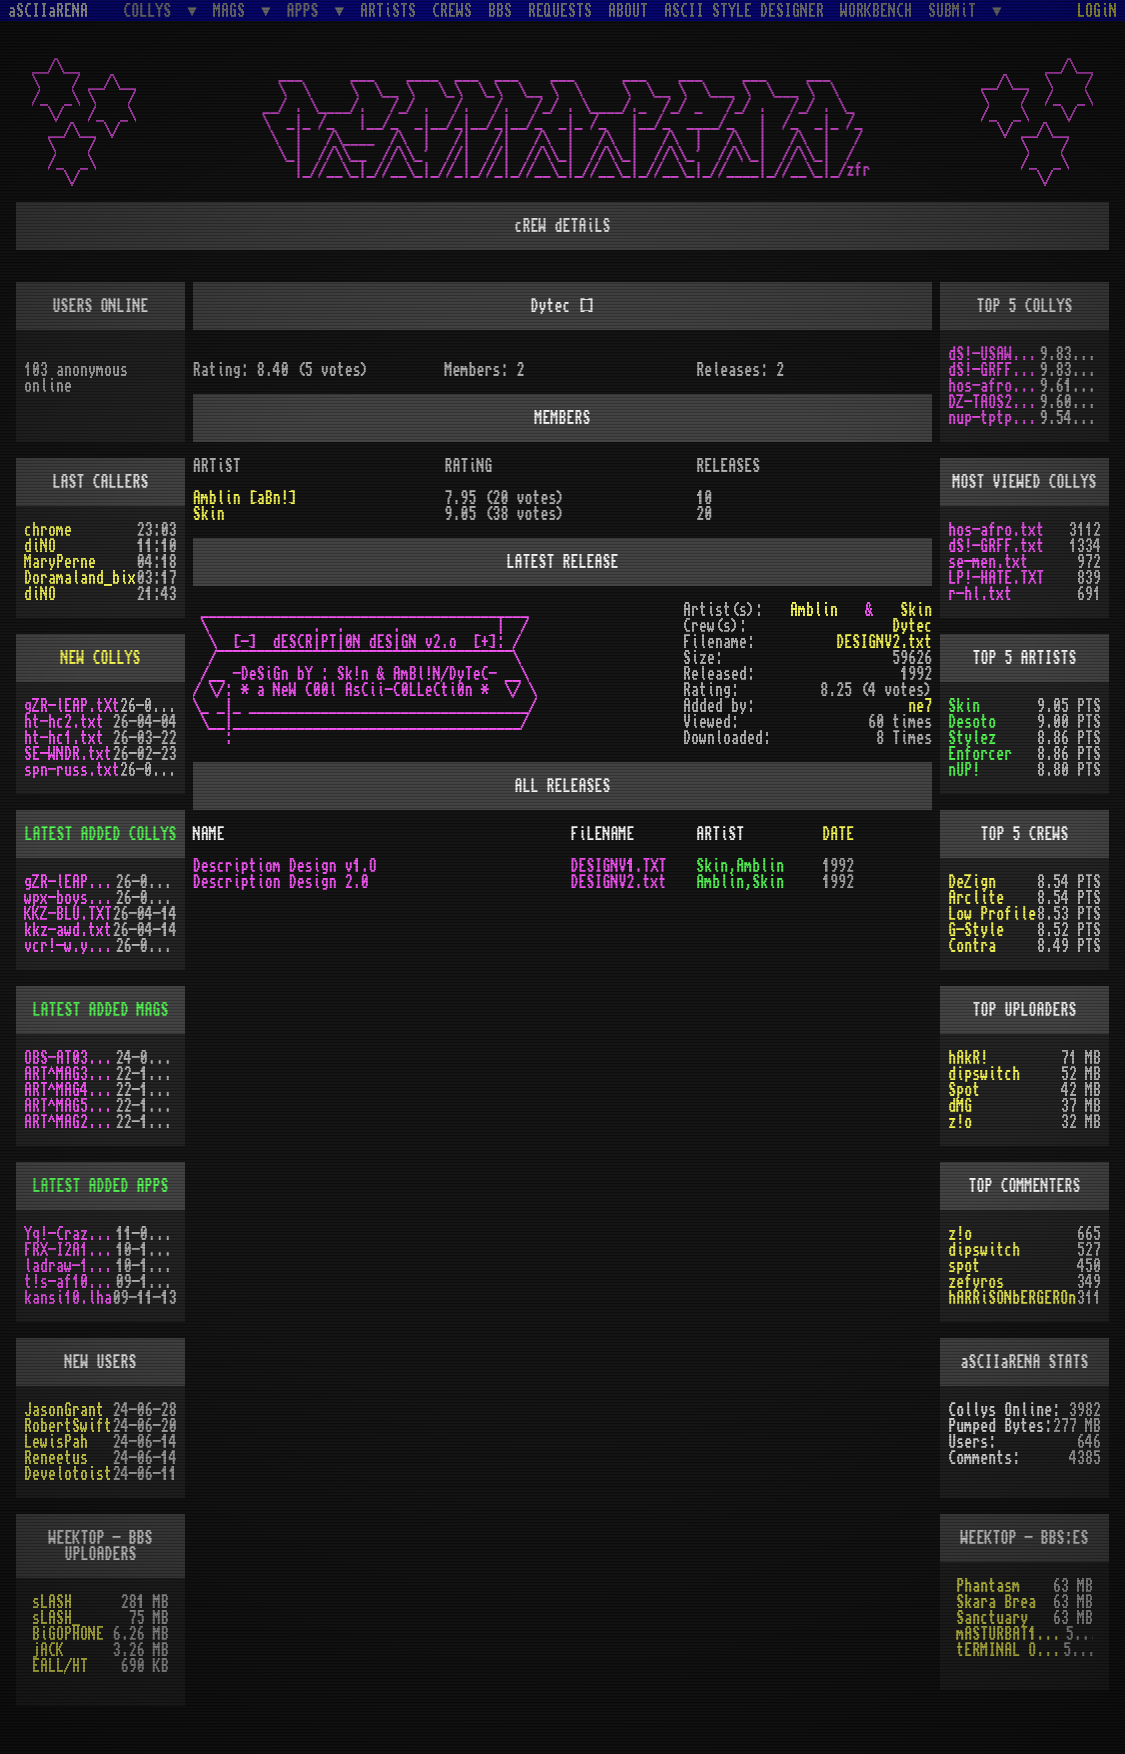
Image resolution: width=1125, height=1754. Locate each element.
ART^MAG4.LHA (70, 1090)
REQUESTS (560, 11)
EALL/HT (60, 1666)
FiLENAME (602, 834)
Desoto (972, 722)
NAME (209, 834)
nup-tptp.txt (994, 418)
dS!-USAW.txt (994, 354)
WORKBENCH (876, 11)
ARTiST (720, 834)
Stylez (972, 738)
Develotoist (68, 1474)
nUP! (964, 770)
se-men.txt (988, 562)
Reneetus (56, 1458)
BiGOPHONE (68, 1634)
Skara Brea (996, 1602)
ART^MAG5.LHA (70, 1106)
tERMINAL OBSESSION (1009, 1650)
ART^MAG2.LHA (70, 1122)
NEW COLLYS (100, 658)
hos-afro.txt (994, 386)
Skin (964, 706)
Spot (964, 1090)
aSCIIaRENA (48, 11)
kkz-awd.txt (68, 930)
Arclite (976, 898)
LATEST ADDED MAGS (100, 1010)
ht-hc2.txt (64, 722)
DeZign (972, 882)
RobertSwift (68, 1426)
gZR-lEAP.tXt (72, 706)
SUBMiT (956, 10)
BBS (500, 11)
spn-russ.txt (72, 770)
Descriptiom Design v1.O (285, 866)
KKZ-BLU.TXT (68, 914)
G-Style (976, 930)
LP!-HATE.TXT (996, 578)
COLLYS (151, 10)
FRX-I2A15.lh (70, 1250)
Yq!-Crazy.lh (70, 1234)
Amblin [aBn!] (245, 498)
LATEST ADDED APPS (100, 1186)
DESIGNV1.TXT (618, 866)
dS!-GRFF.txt (994, 370)
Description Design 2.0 (281, 882)
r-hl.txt (980, 594)
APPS (307, 10)
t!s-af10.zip (70, 1282)
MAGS (233, 10)
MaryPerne (60, 562)
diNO (40, 546)
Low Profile (992, 914)
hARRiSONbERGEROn (1012, 1298)
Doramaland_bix (80, 578)
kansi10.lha (68, 1298)
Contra (972, 946)
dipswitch (984, 1074)
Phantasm (988, 1586)
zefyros (976, 1282)
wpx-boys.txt (70, 898)
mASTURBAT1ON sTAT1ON (1010, 1634)
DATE (838, 834)
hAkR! (968, 1058)
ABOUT (628, 11)
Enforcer (980, 754)
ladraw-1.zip (70, 1266)
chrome (48, 530)
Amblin (814, 610)
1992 (838, 866)
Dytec (912, 626)
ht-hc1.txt (64, 738)
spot (964, 1266)
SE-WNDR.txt (68, 754)
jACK (48, 1650)
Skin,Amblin (740, 866)
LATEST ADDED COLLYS (100, 834)
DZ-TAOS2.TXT (994, 402)
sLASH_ (56, 1618)
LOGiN (1097, 11)
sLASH (52, 1602)
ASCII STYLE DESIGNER (744, 11)
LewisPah (56, 1442)
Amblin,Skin (740, 882)
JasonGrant (64, 1410)
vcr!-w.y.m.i (70, 946)
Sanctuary (992, 1618)
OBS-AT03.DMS (70, 1058)
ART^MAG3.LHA (70, 1074)
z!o (960, 1122)
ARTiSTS (388, 11)
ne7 (920, 706)
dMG (960, 1106)
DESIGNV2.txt (884, 642)
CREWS (452, 11)
